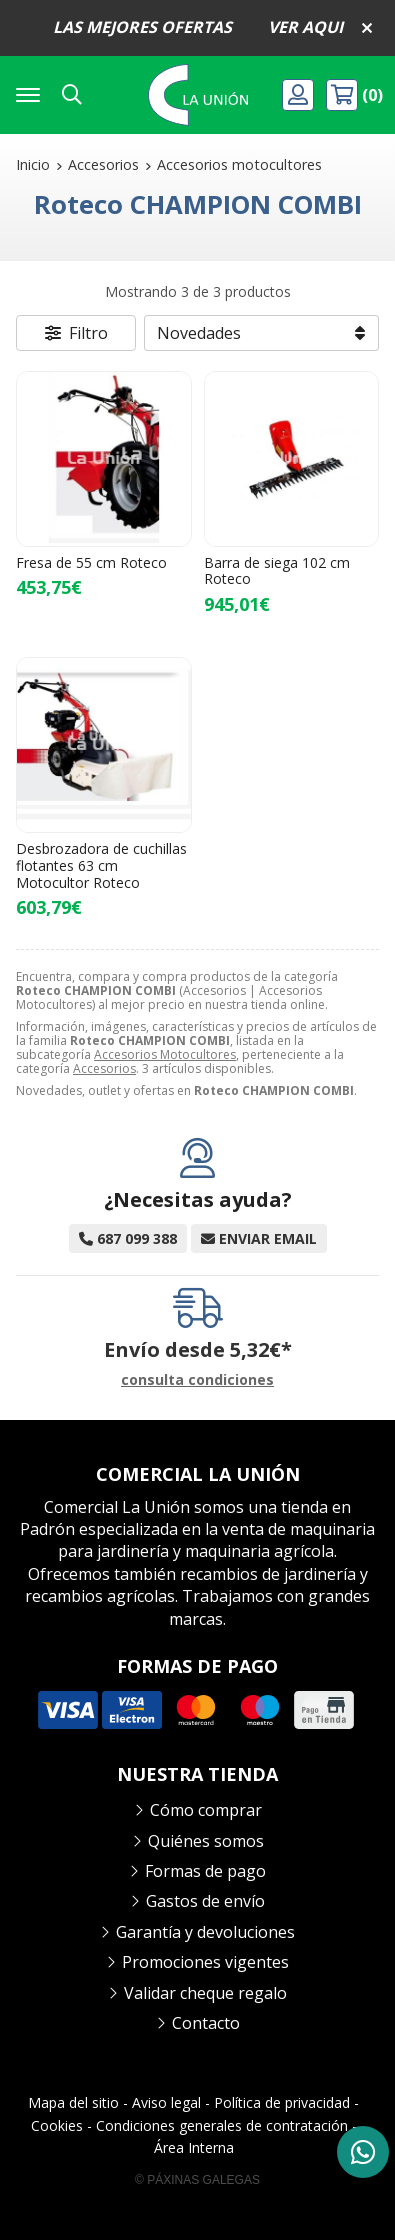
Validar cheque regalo (205, 1993)
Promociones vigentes (205, 1962)
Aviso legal (166, 2102)
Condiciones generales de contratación (222, 2125)
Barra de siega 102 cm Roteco (277, 571)
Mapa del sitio (73, 2102)
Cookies (57, 2125)
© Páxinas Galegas (197, 2180)
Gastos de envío (205, 1901)
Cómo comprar (206, 1810)
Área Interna (194, 2147)
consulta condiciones (197, 1380)
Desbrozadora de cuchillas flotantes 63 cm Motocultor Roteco (101, 865)
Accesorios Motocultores (165, 1054)
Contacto (206, 2023)
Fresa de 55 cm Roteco (91, 562)
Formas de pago (205, 1871)
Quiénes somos (206, 1841)
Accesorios (104, 1068)
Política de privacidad (282, 2102)
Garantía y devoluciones (205, 1932)
